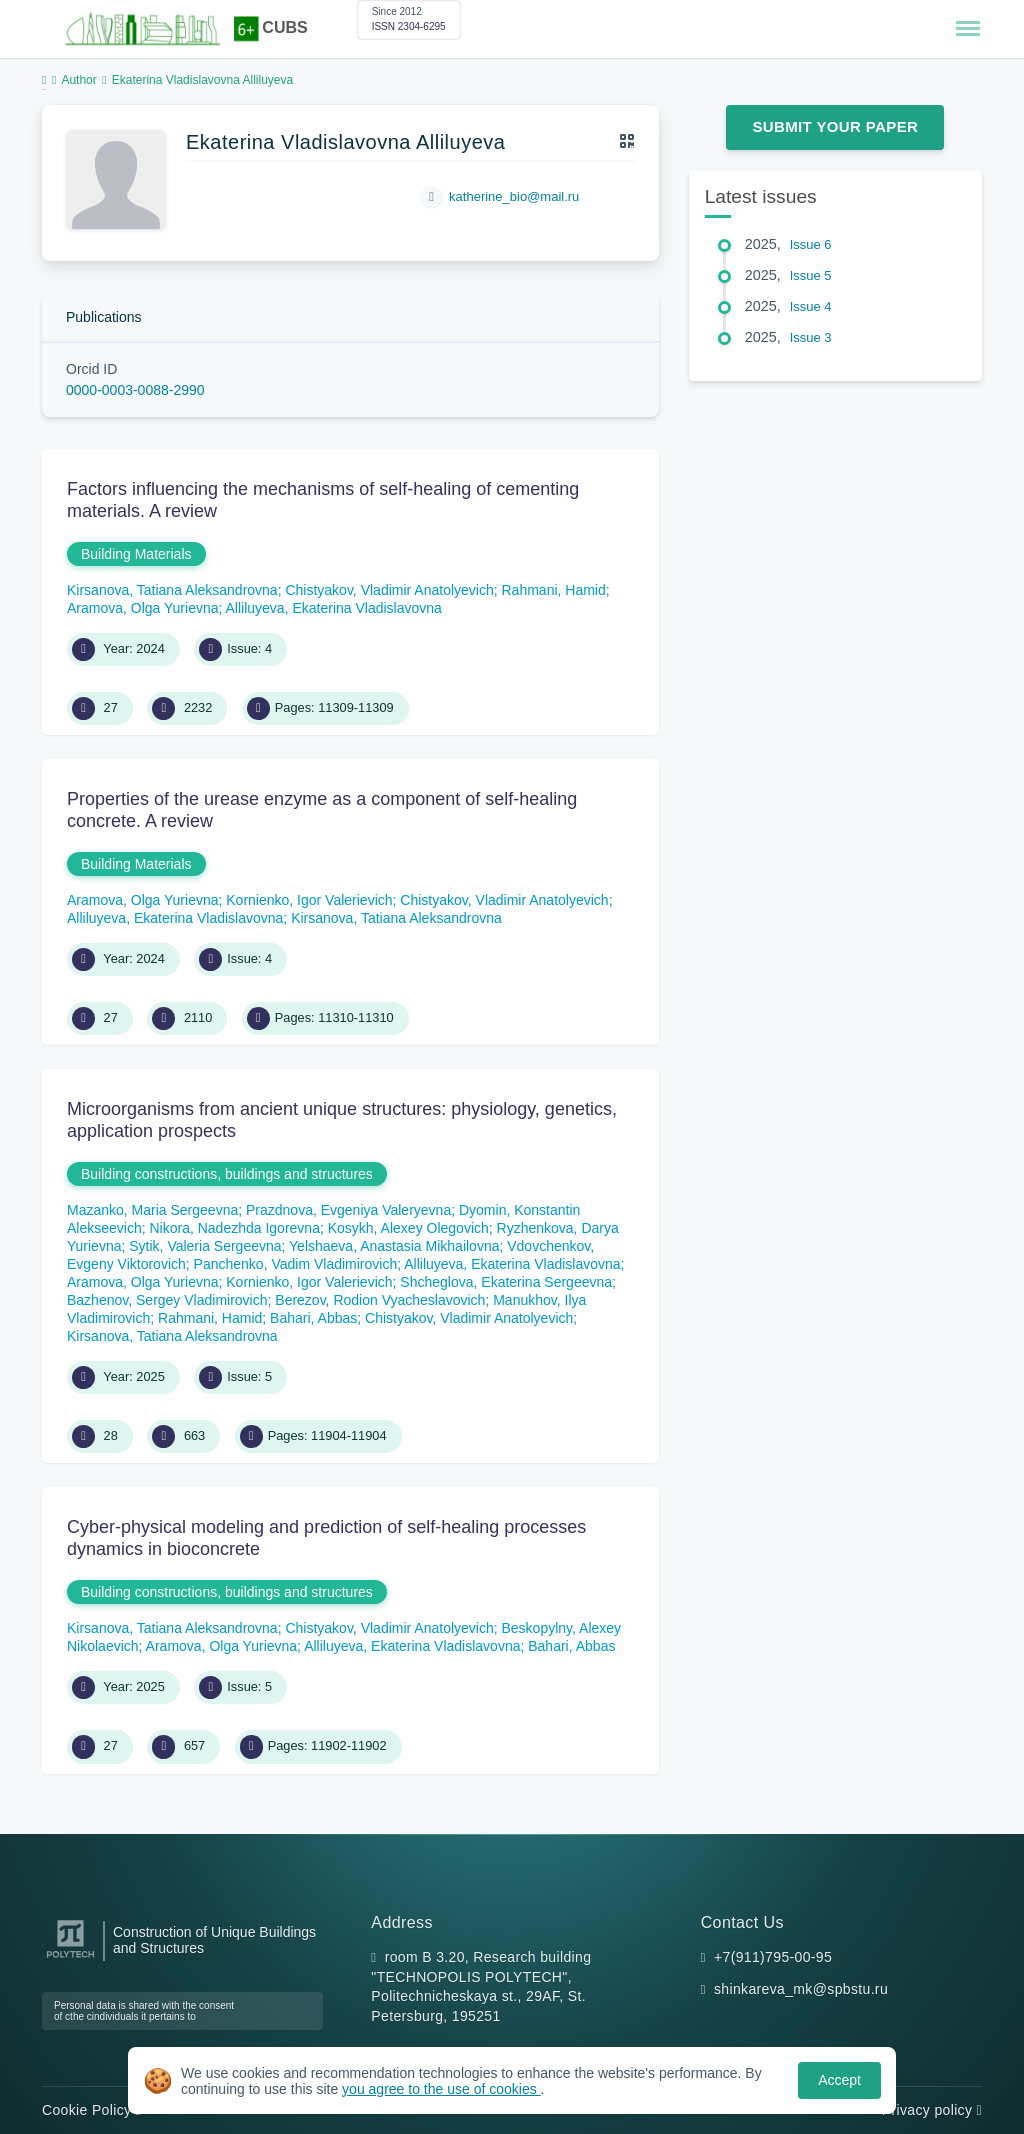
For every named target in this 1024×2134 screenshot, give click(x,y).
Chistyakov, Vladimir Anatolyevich (389, 590)
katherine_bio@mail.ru (514, 196)
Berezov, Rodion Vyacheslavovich (380, 1300)
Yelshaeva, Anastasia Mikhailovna (394, 1246)
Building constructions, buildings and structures (227, 1174)
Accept (839, 2080)
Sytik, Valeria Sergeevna (205, 1246)
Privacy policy (932, 2110)
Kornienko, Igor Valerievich (309, 900)
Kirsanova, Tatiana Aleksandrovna (172, 590)
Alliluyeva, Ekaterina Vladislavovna (334, 608)
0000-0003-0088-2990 (135, 390)
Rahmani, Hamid (554, 590)
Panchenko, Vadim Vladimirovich (296, 1264)
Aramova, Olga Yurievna (143, 608)
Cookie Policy (91, 2110)
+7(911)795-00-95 (773, 1957)
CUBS (284, 27)
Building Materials (136, 554)
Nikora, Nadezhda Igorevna (234, 1228)
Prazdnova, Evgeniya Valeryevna (348, 1210)
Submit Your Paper (835, 126)
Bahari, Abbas (313, 1318)
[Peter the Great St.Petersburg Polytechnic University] (70, 1958)
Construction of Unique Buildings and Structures (214, 1940)
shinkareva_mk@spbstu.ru (801, 1989)
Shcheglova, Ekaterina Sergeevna (506, 1282)
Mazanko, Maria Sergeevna (152, 1210)
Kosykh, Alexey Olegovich (408, 1228)
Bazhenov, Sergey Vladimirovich (167, 1300)
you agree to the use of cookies (441, 2089)
